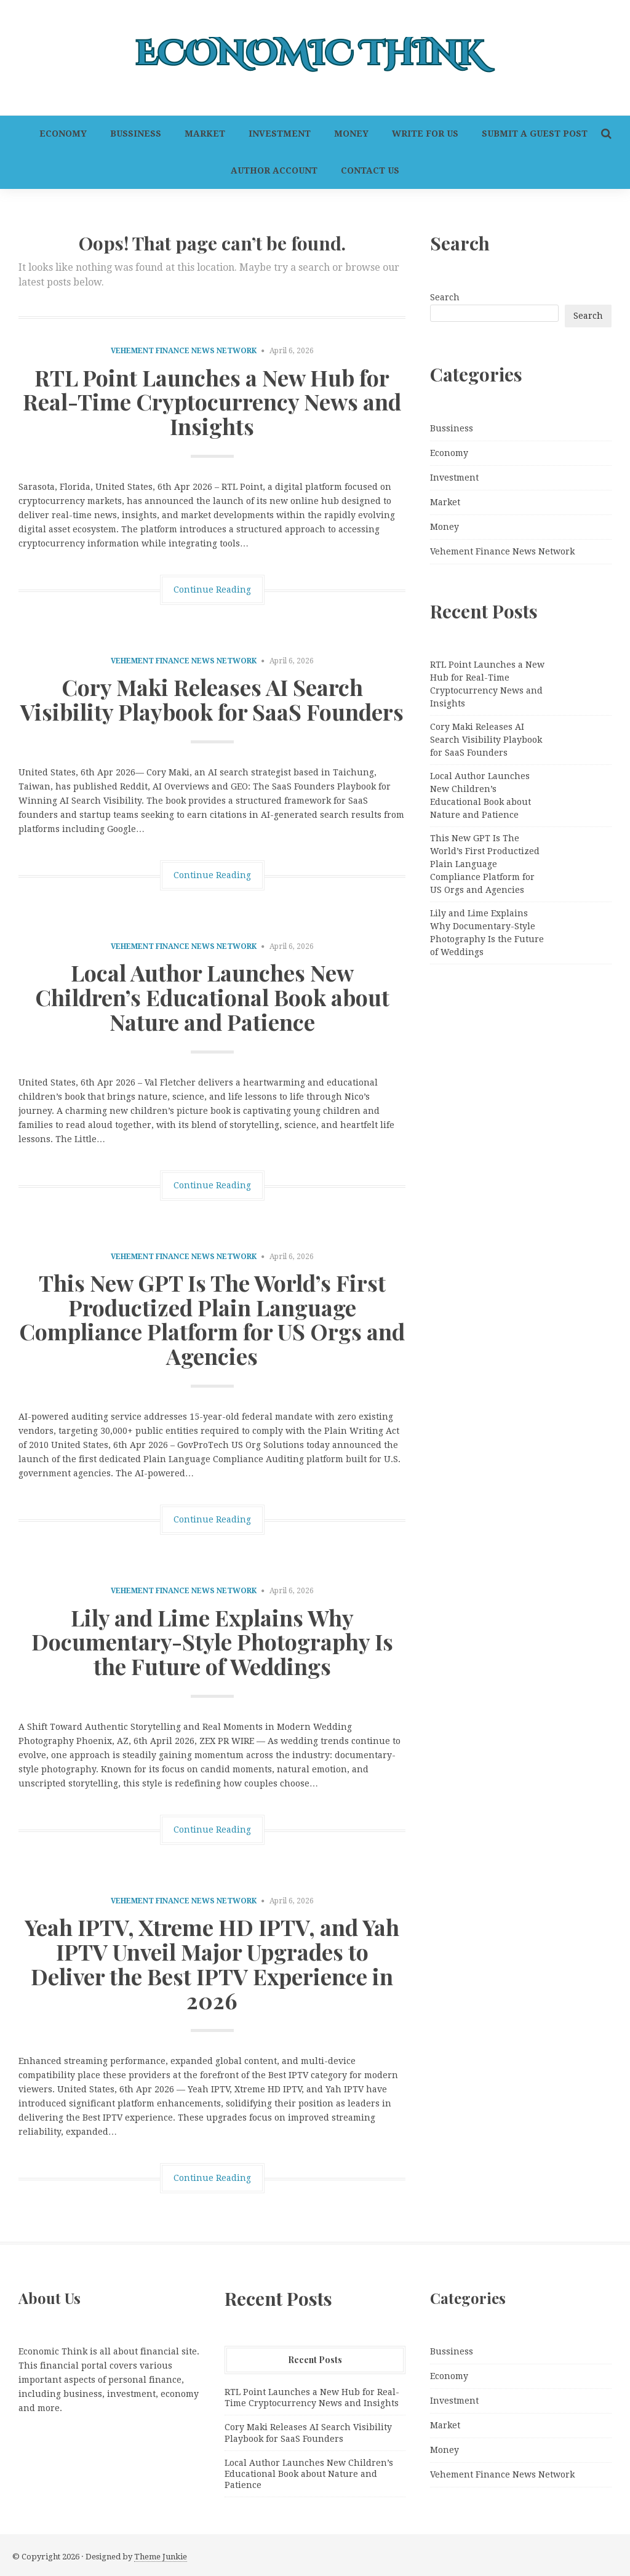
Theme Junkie (160, 2556)
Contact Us (370, 170)
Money (351, 133)
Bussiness (135, 133)
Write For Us (425, 133)
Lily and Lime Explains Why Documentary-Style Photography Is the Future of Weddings (212, 1641)
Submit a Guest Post (535, 133)
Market (205, 133)
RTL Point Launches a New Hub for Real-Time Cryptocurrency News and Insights (212, 401)
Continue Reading (212, 589)
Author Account (274, 170)
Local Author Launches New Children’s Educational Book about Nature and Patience (212, 997)
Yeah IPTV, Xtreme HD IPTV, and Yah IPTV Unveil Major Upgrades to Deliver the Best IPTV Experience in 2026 (212, 1963)
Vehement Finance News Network (184, 350)
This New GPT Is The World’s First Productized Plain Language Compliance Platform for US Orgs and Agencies (212, 1319)
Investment (280, 133)
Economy (63, 133)
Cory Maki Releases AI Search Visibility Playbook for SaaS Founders (212, 699)
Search (445, 297)
